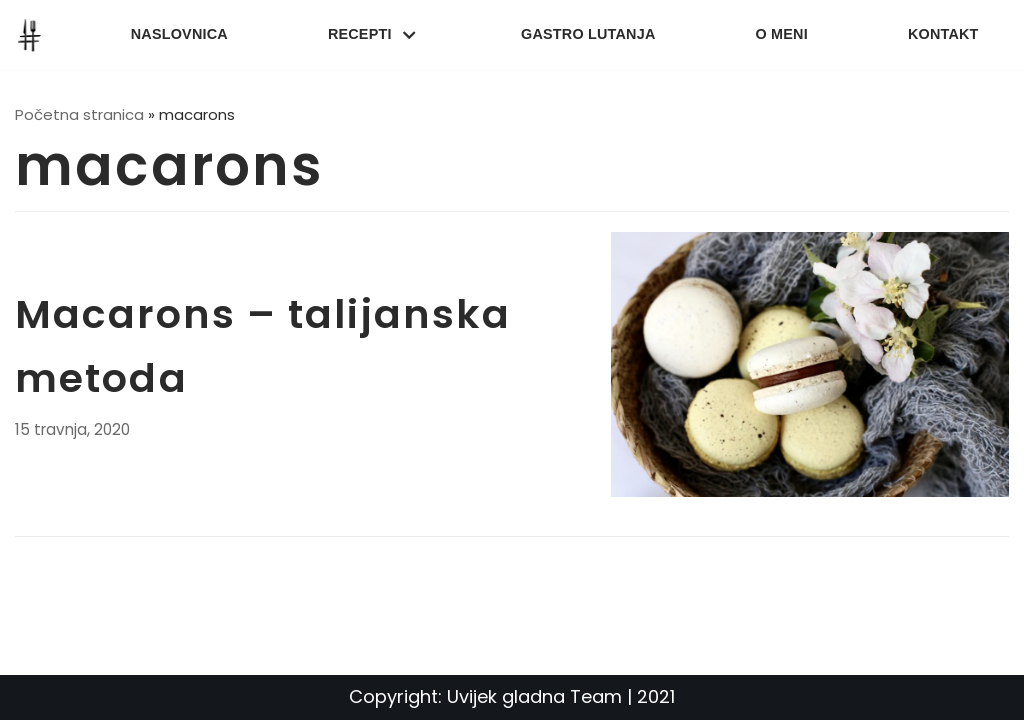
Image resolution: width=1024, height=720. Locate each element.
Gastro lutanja (588, 34)
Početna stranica (79, 114)
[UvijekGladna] (34, 35)
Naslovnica (179, 34)
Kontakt (943, 34)
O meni (782, 34)
